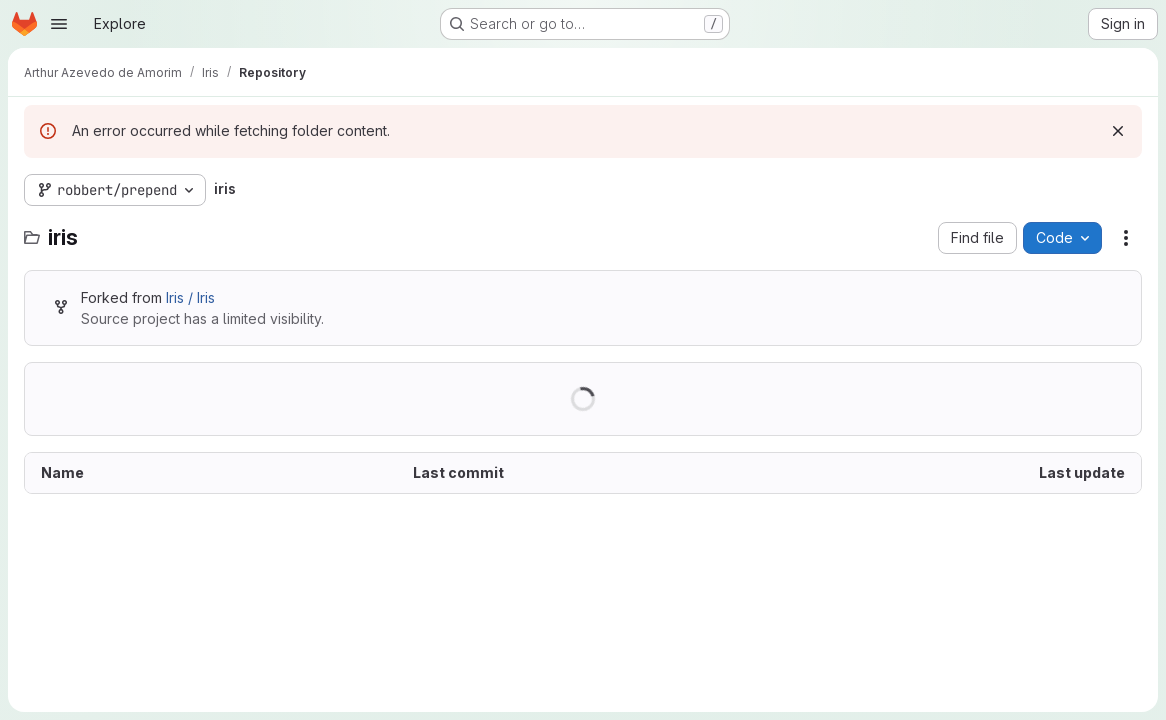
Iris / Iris (190, 297)
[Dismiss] (1118, 131)
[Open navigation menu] (59, 24)
